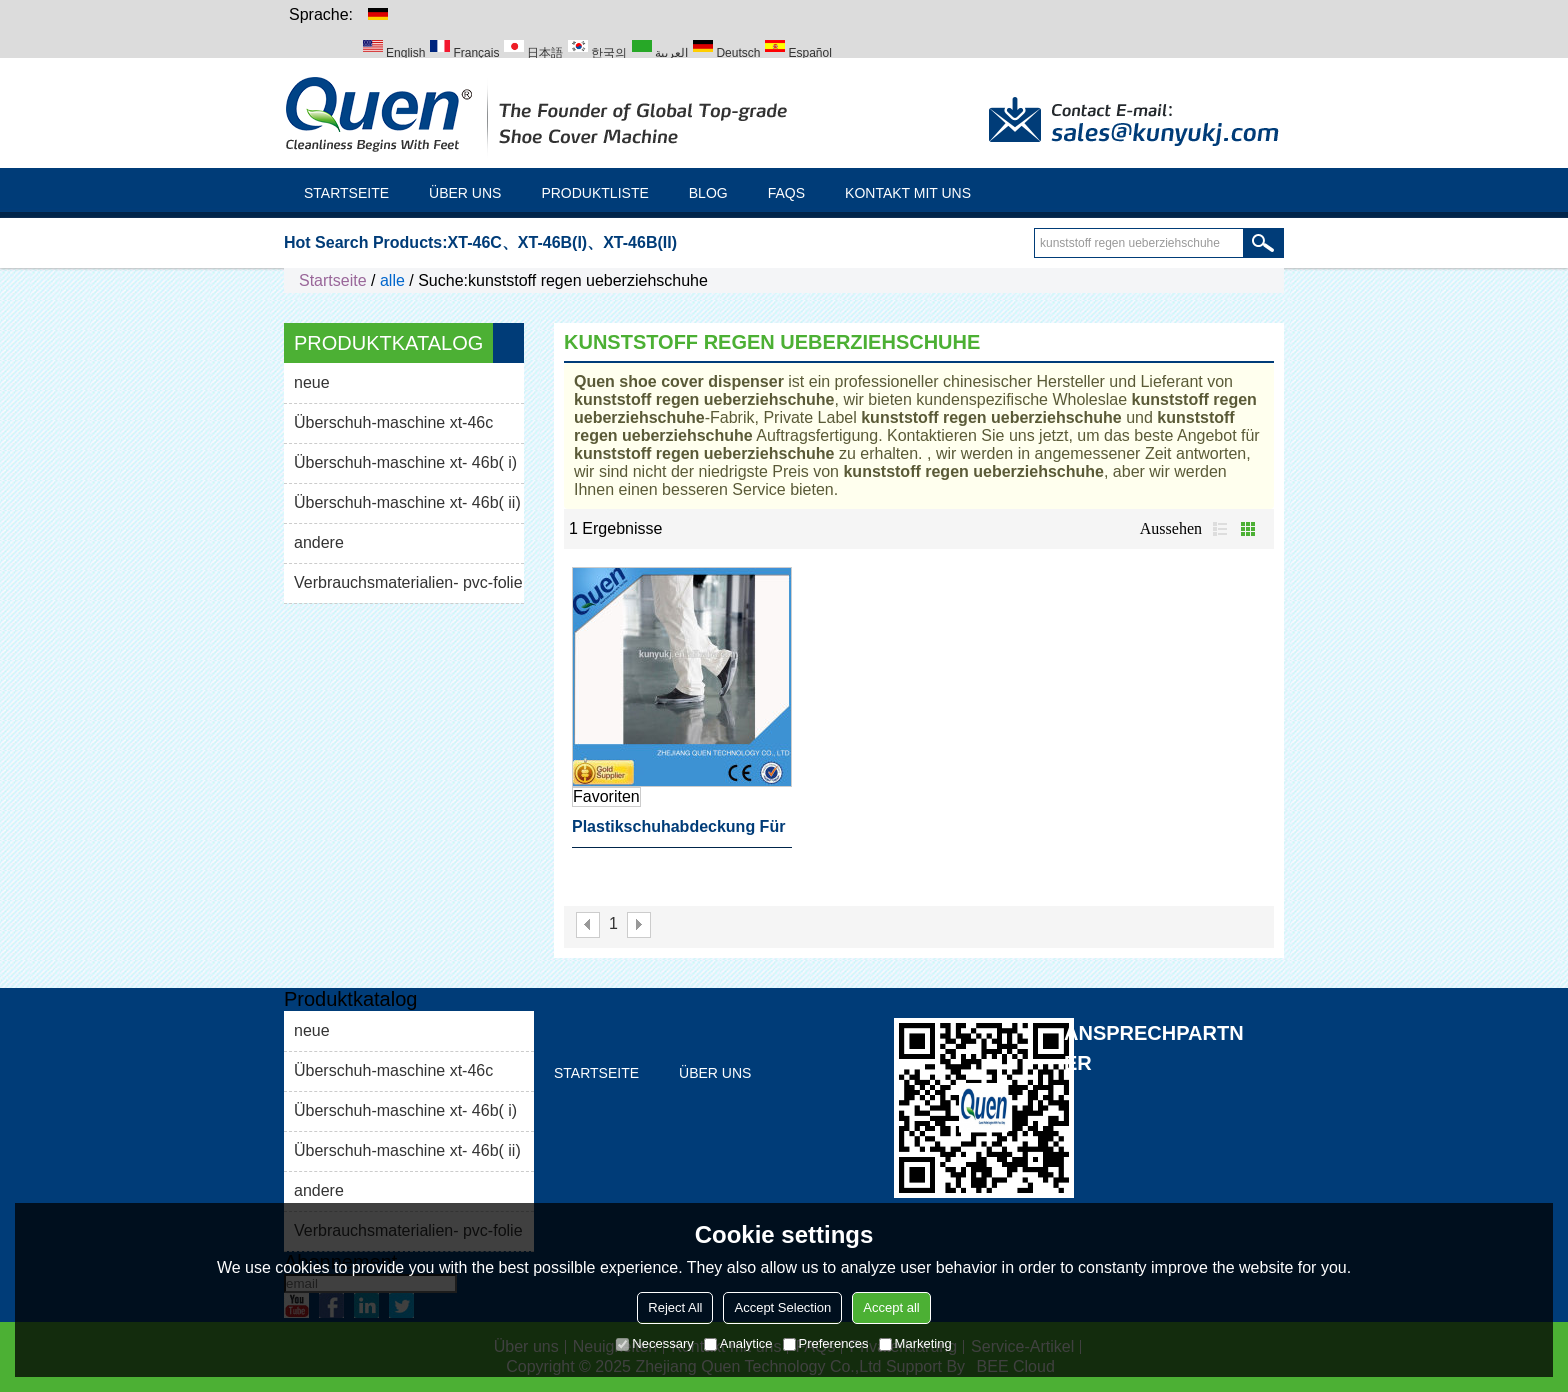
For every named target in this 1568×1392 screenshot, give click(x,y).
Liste (1220, 529)
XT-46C (475, 242)
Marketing (915, 1343)
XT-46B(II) (640, 242)
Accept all (891, 1307)
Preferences (826, 1343)
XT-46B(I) (552, 242)
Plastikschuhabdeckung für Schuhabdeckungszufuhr (678, 833)
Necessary (654, 1343)
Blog (708, 193)
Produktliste (594, 193)
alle (392, 280)
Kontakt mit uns (908, 193)
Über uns (465, 193)
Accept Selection (782, 1307)
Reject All (675, 1307)
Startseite (346, 193)
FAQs (786, 193)
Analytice (738, 1343)
